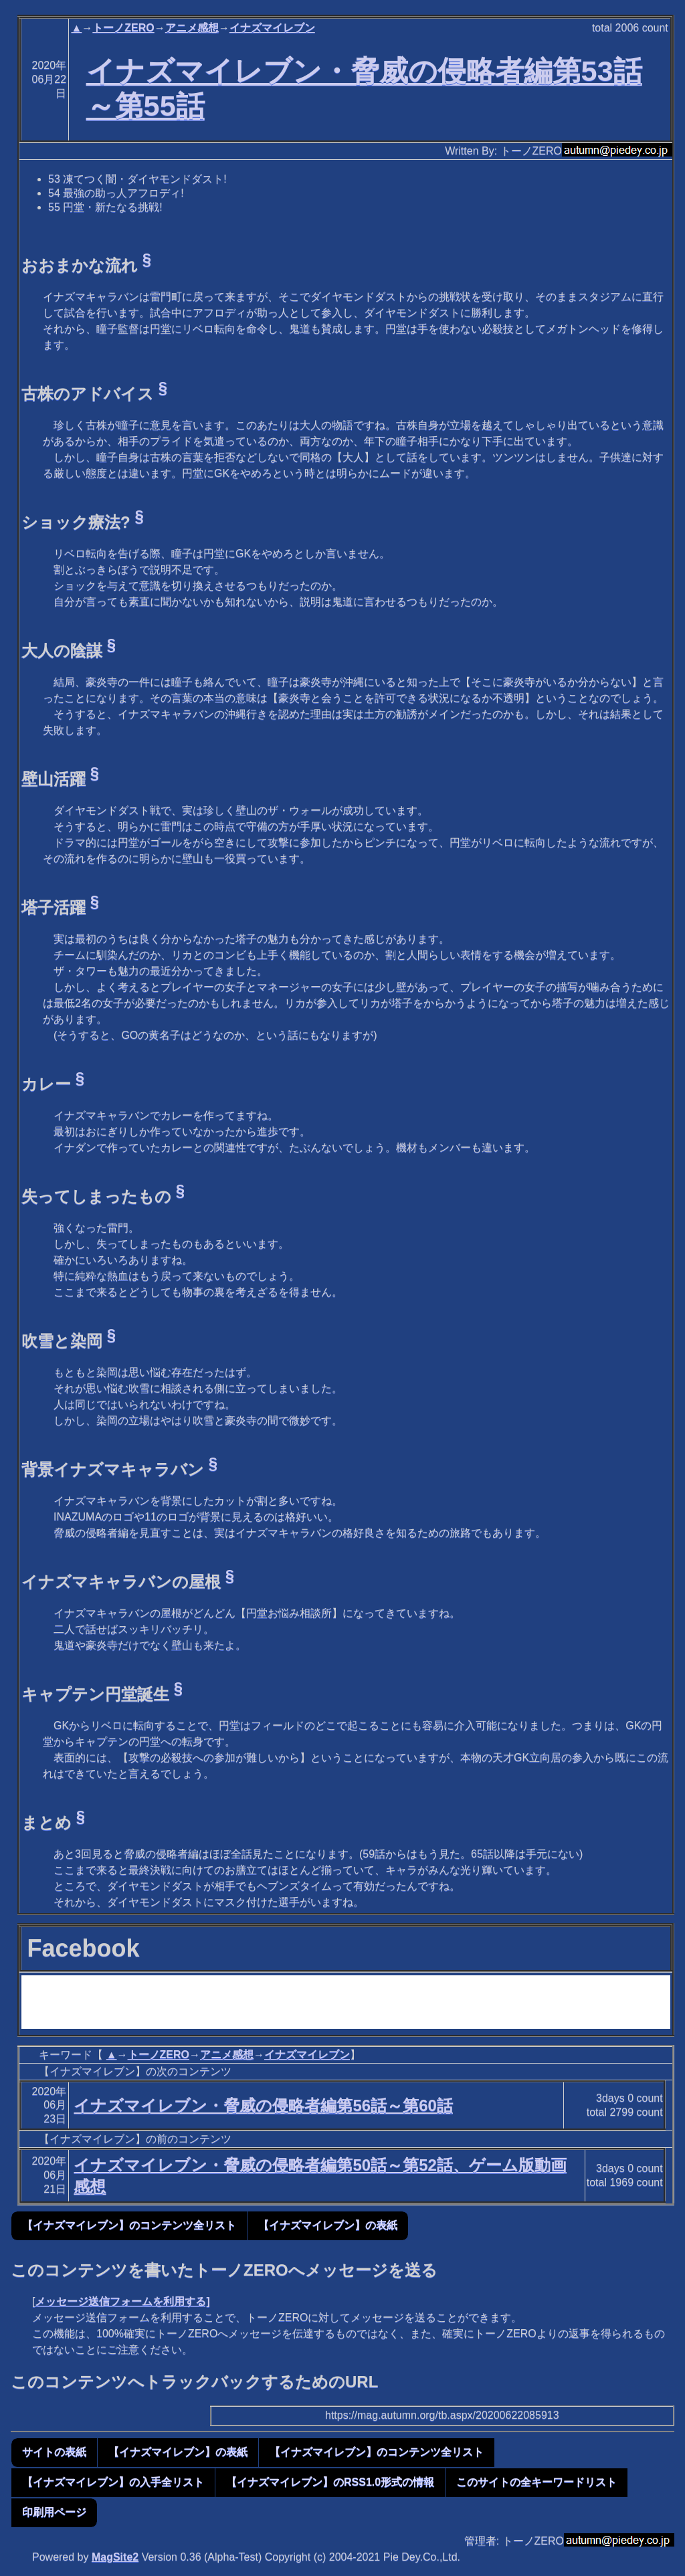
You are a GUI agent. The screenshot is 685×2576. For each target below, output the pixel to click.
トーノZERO (123, 27)
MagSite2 (115, 2557)
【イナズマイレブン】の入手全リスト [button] (113, 2482)
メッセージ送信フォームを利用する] (122, 2301)
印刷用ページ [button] (54, 2512)
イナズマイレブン (272, 27)
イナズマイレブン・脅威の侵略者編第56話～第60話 (263, 2105)
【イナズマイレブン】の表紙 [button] (327, 2225)
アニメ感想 (192, 27)
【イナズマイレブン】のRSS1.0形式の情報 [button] (330, 2482)
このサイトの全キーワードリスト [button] (536, 2482)
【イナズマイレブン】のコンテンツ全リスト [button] (129, 2225)
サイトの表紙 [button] (54, 2452)
